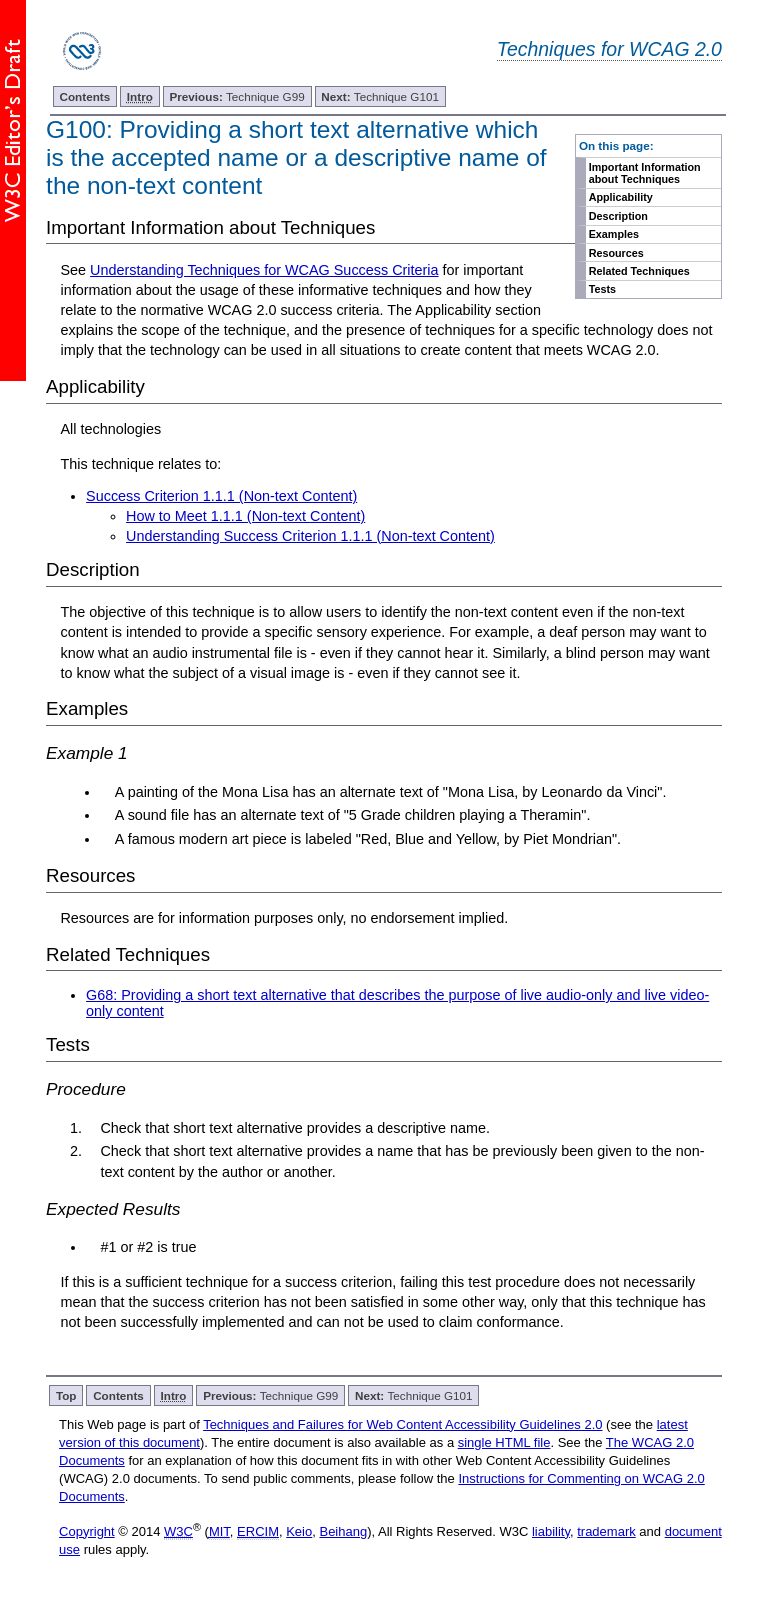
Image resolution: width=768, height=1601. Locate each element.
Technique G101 (380, 96)
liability (551, 1531)
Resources (616, 253)
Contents (85, 96)
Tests (602, 289)
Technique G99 (237, 96)
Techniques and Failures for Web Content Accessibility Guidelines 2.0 (402, 1424)
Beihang (343, 1531)
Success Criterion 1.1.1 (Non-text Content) (221, 496)
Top (66, 1395)
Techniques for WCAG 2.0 (609, 49)
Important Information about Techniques (645, 173)
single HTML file (504, 1442)
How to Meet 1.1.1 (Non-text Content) (245, 516)
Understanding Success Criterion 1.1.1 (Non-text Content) (310, 536)
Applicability (621, 197)
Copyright (87, 1531)
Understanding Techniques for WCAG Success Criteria (264, 270)
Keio (299, 1531)
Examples (614, 234)
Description (618, 216)
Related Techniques (639, 271)
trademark (606, 1531)
